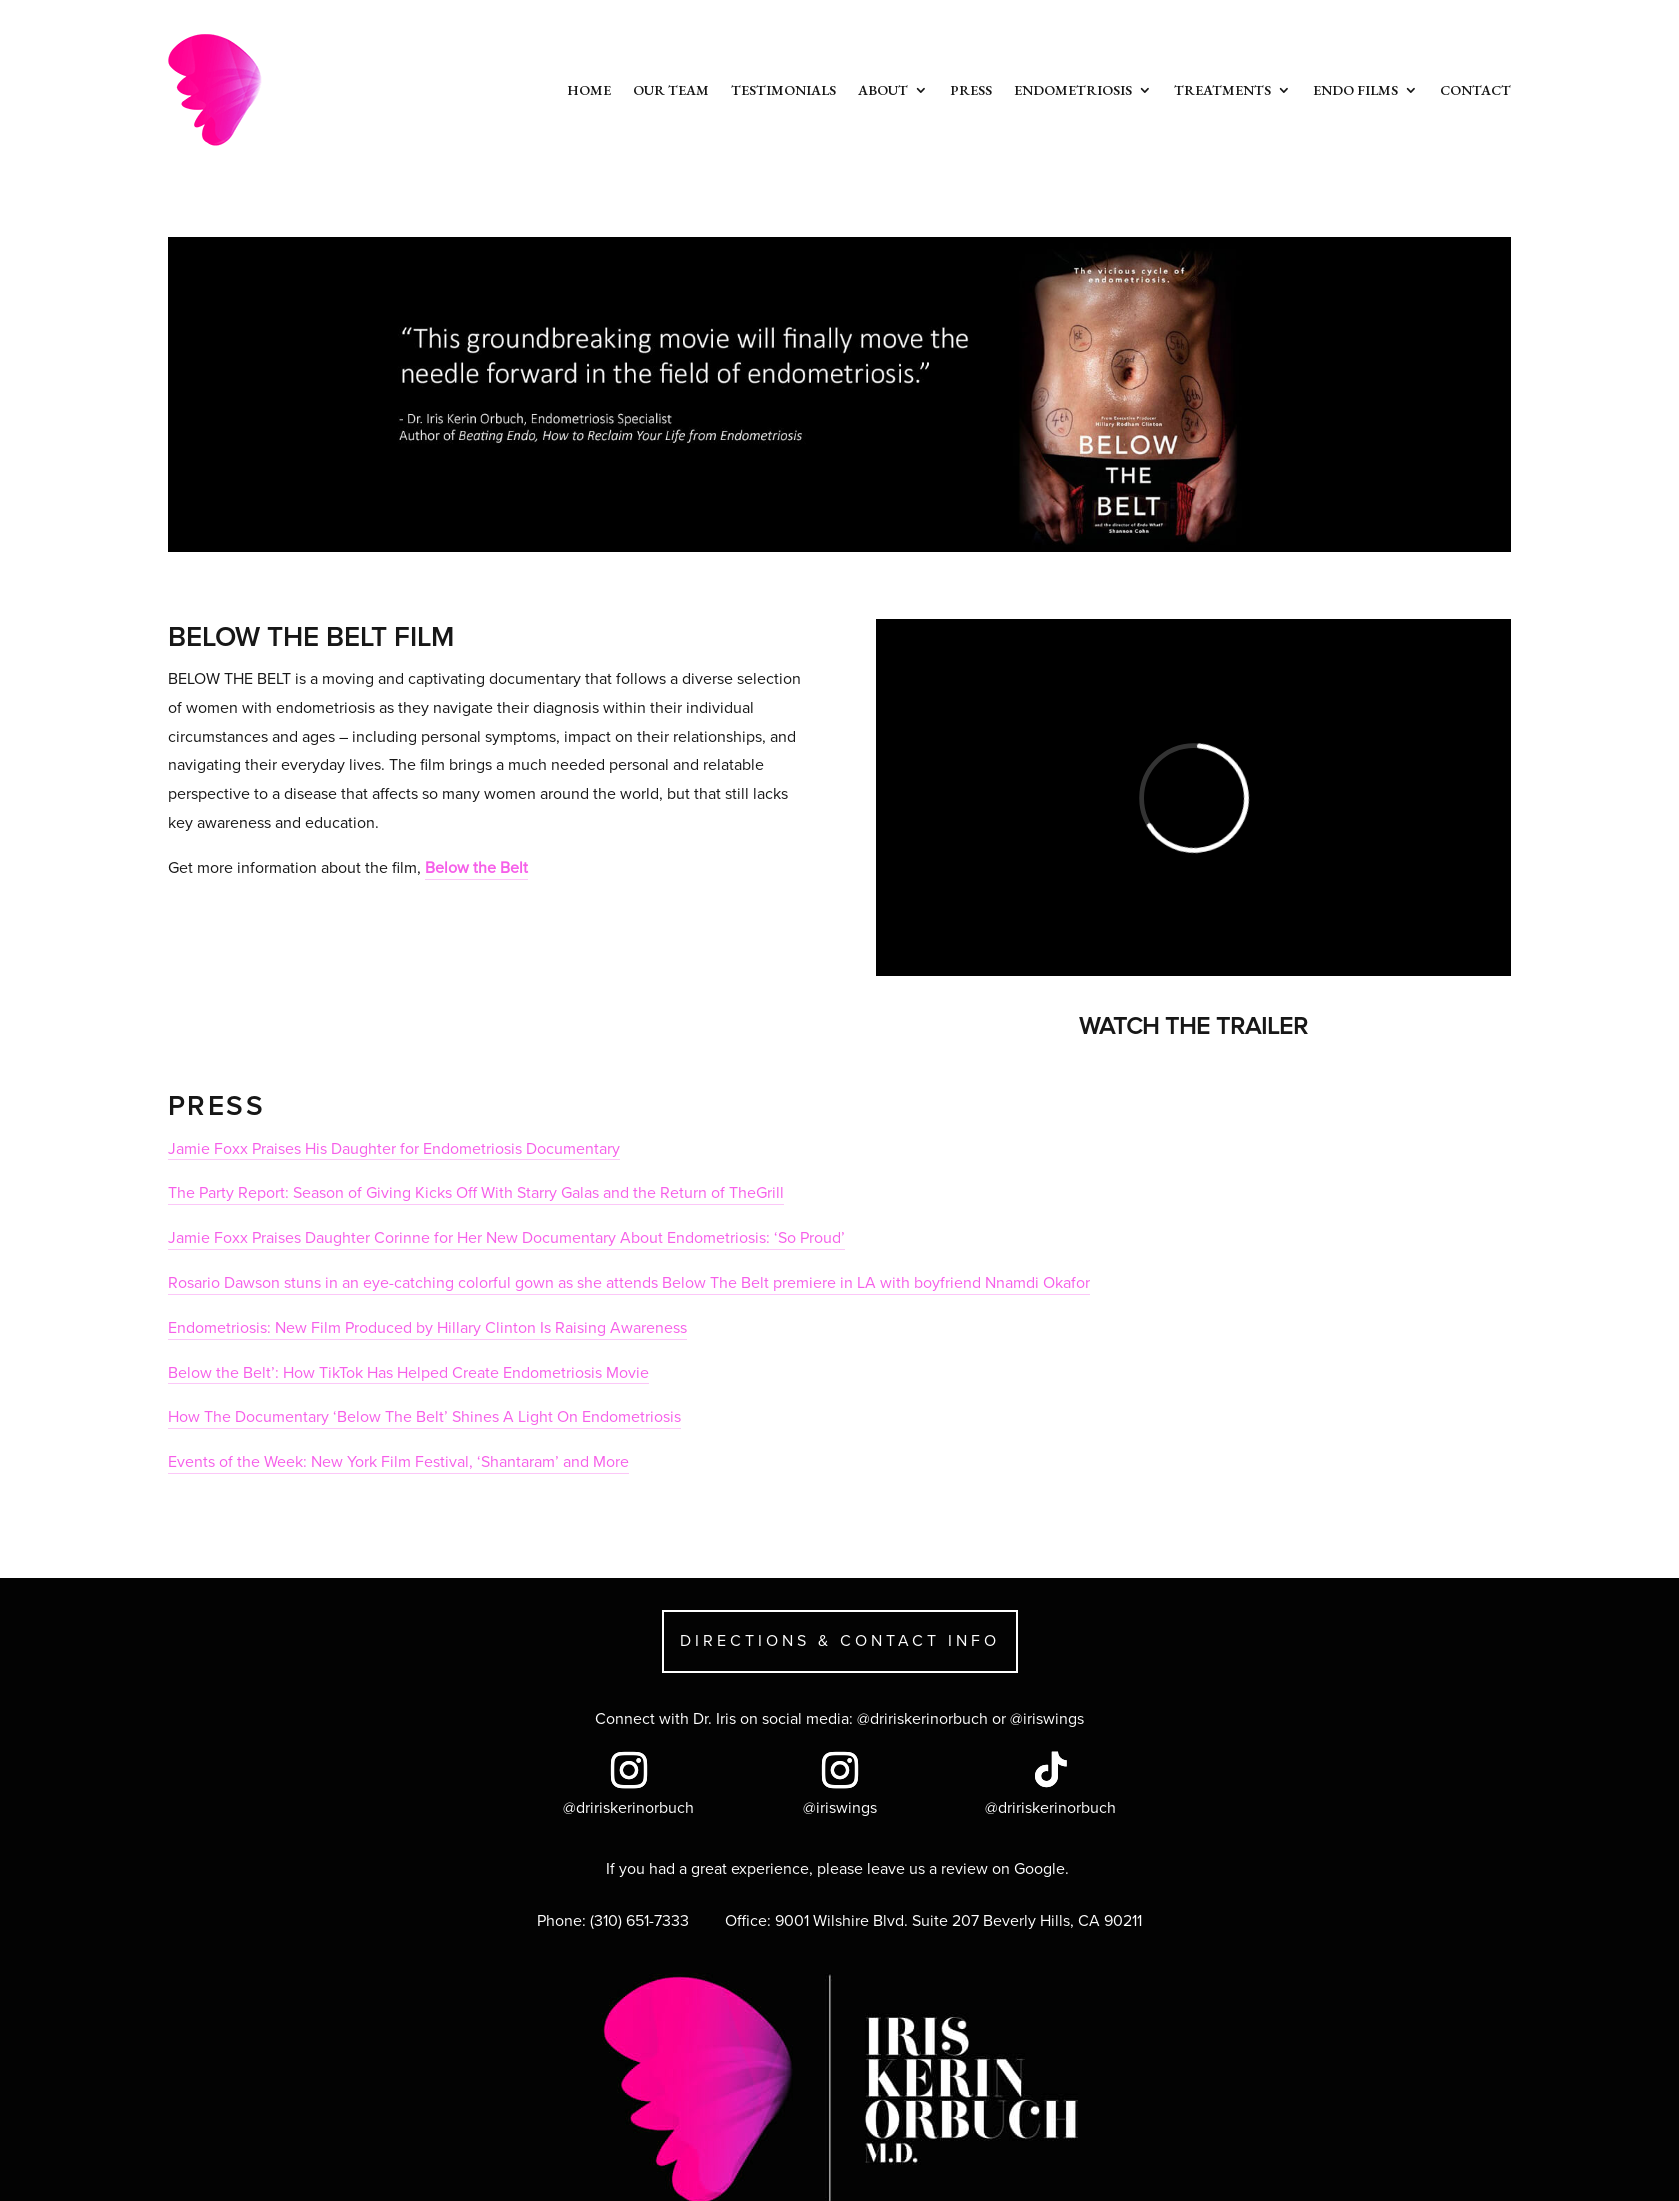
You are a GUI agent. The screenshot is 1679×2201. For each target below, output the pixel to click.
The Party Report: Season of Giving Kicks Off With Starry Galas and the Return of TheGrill (476, 1193)
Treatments (1222, 90)
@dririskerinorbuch (922, 1719)
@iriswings (1047, 1719)
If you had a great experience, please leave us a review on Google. (839, 1869)
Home (589, 90)
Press (971, 90)
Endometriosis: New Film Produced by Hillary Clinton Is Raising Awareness (427, 1328)
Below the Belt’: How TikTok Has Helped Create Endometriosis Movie (408, 1373)
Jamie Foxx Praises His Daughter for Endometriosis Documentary (394, 1149)
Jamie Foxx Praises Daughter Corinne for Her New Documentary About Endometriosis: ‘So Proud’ (506, 1238)
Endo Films (1355, 90)
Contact (1475, 90)
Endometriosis (1073, 90)
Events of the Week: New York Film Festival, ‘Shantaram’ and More (398, 1462)
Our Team (671, 90)
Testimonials (783, 90)
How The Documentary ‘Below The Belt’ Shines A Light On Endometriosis (424, 1417)
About (883, 90)
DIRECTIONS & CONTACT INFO (840, 1641)
